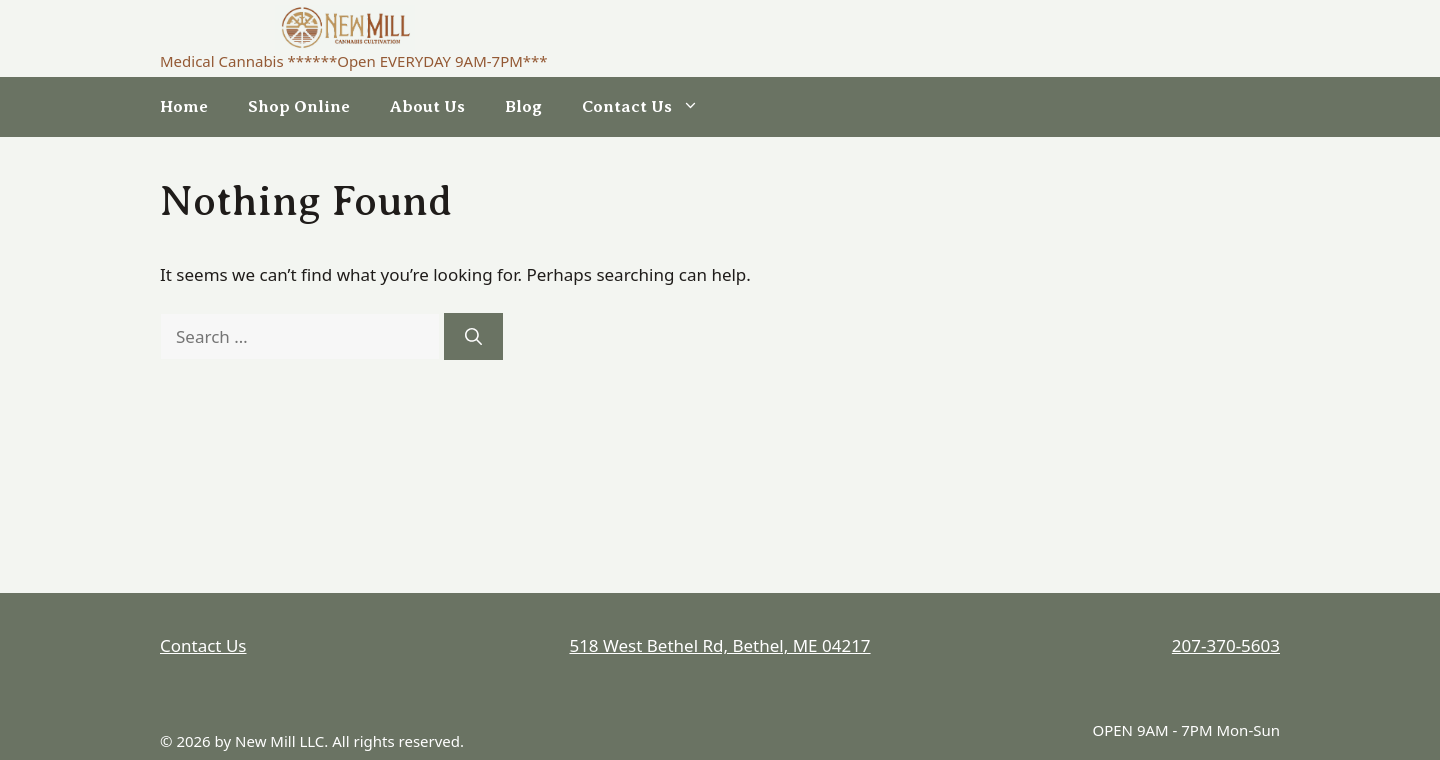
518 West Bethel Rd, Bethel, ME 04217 (719, 645)
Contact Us (650, 107)
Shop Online (299, 106)
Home (184, 106)
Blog (523, 106)
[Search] (473, 337)
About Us (427, 106)
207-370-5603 (1226, 645)
